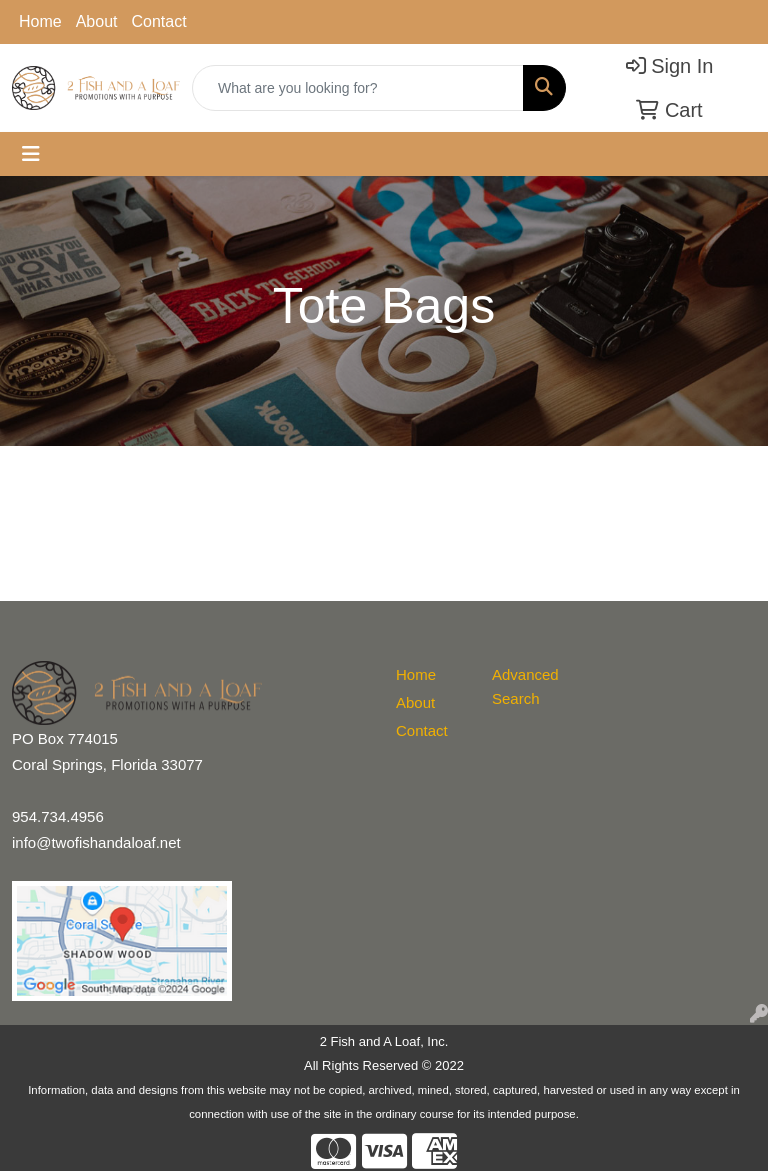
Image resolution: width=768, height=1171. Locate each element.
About (97, 21)
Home (40, 21)
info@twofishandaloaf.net (96, 842)
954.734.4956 (58, 816)
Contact (159, 21)
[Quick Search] (358, 88)
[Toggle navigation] (31, 154)
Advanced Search (525, 686)
